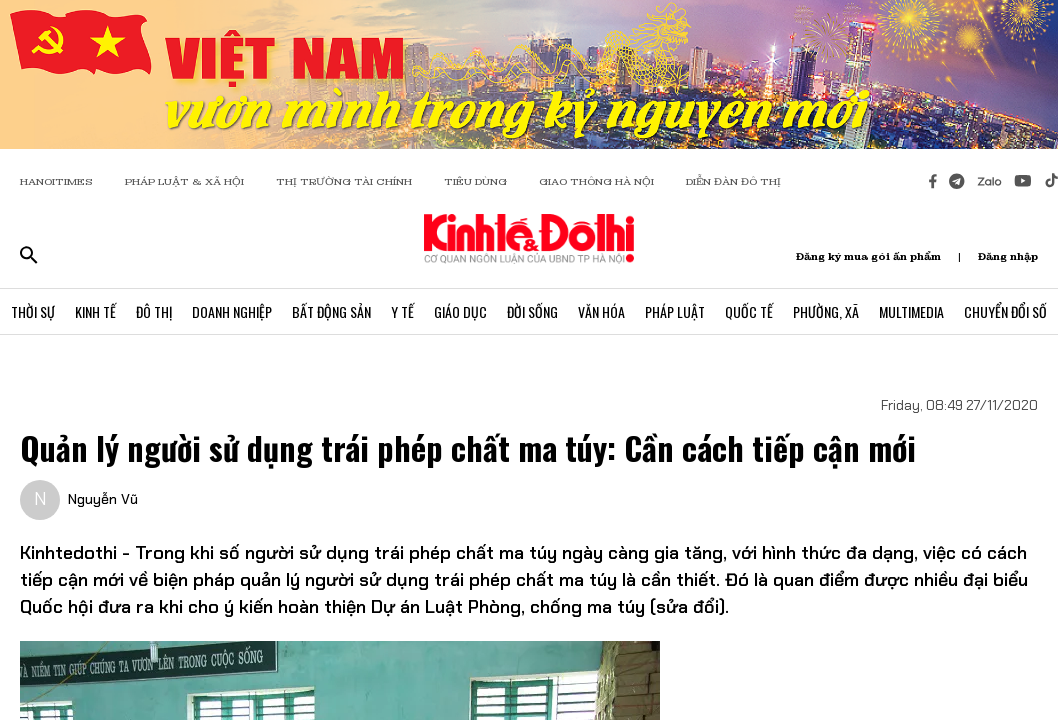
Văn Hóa (601, 311)
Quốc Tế (749, 311)
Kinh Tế (95, 311)
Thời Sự (33, 311)
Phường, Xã (826, 311)
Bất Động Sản (331, 311)
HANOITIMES (56, 181)
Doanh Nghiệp (232, 311)
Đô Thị (154, 311)
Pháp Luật (675, 311)
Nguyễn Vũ (103, 499)
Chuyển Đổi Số (1005, 311)
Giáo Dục (460, 311)
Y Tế (402, 311)
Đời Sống (532, 311)
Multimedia (911, 311)
